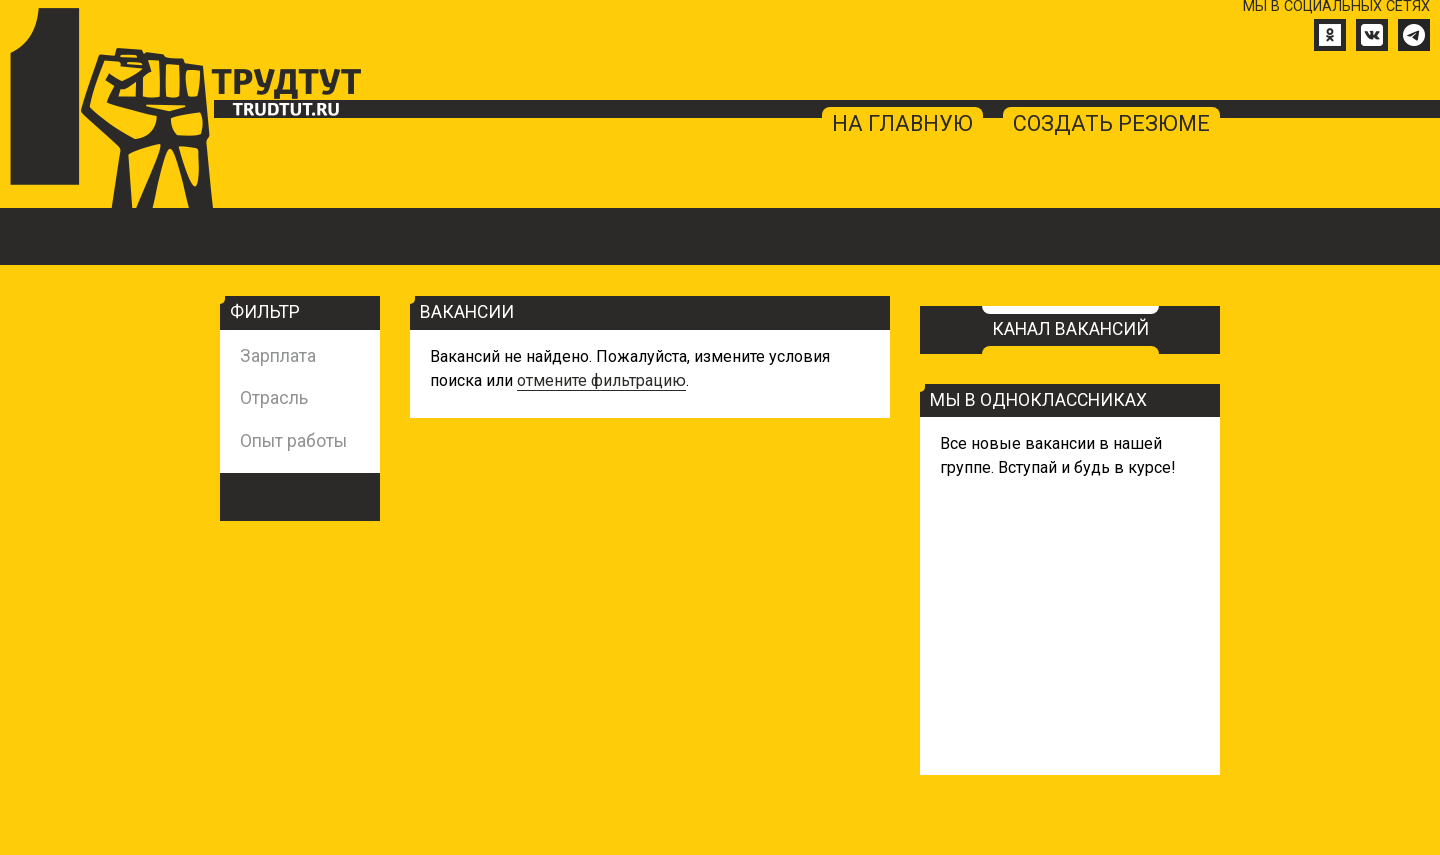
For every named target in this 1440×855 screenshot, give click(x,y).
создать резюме (1111, 123)
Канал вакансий (1070, 330)
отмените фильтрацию (601, 380)
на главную (902, 123)
